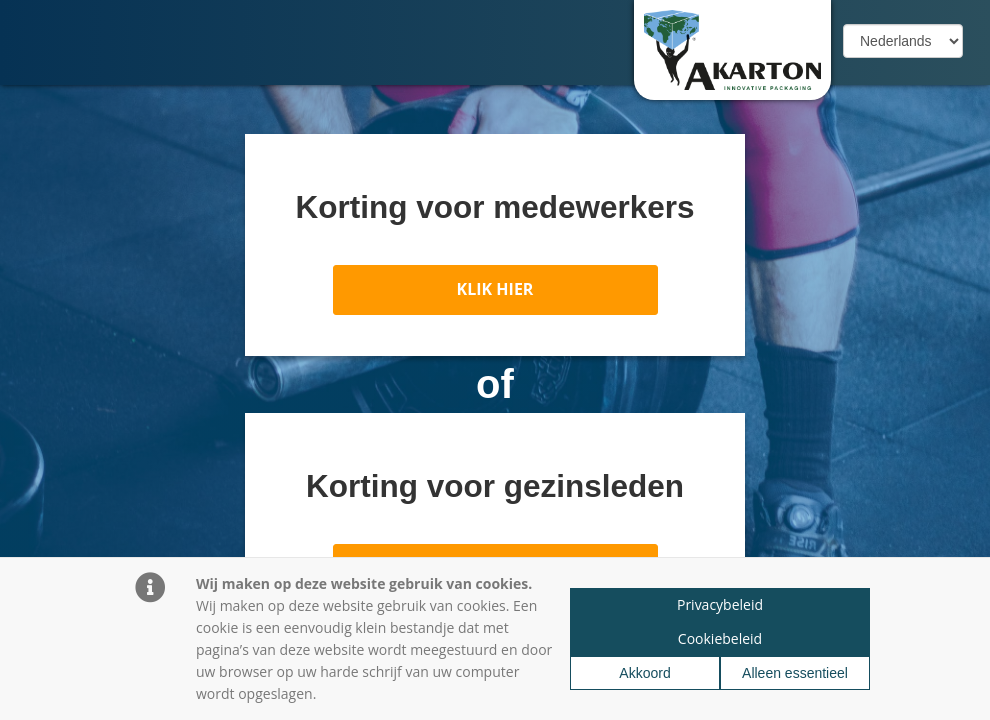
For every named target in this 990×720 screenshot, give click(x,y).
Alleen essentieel (795, 673)
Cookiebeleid (720, 638)
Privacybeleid (720, 604)
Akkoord (644, 673)
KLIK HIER (495, 289)
